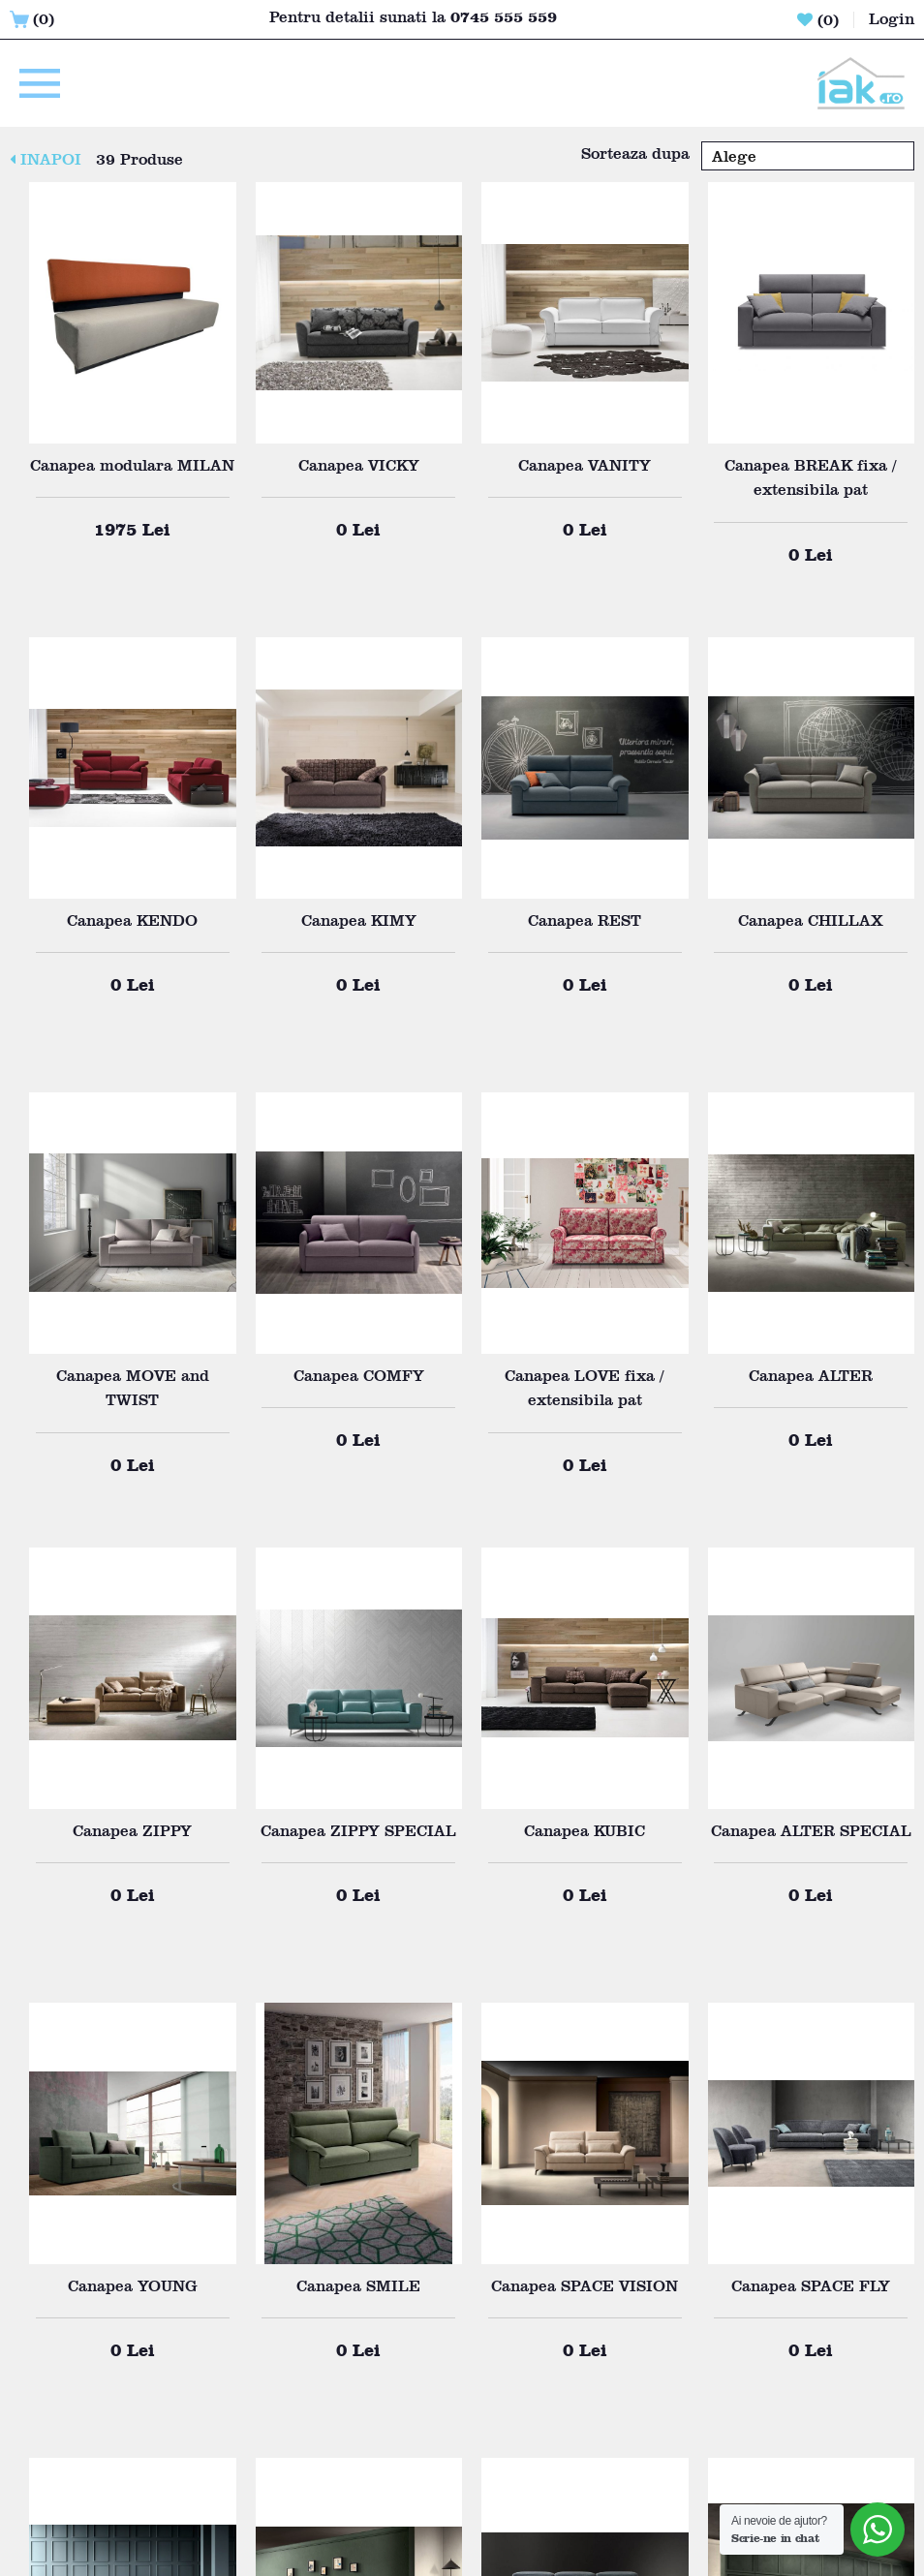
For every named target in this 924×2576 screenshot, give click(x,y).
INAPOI (45, 159)
